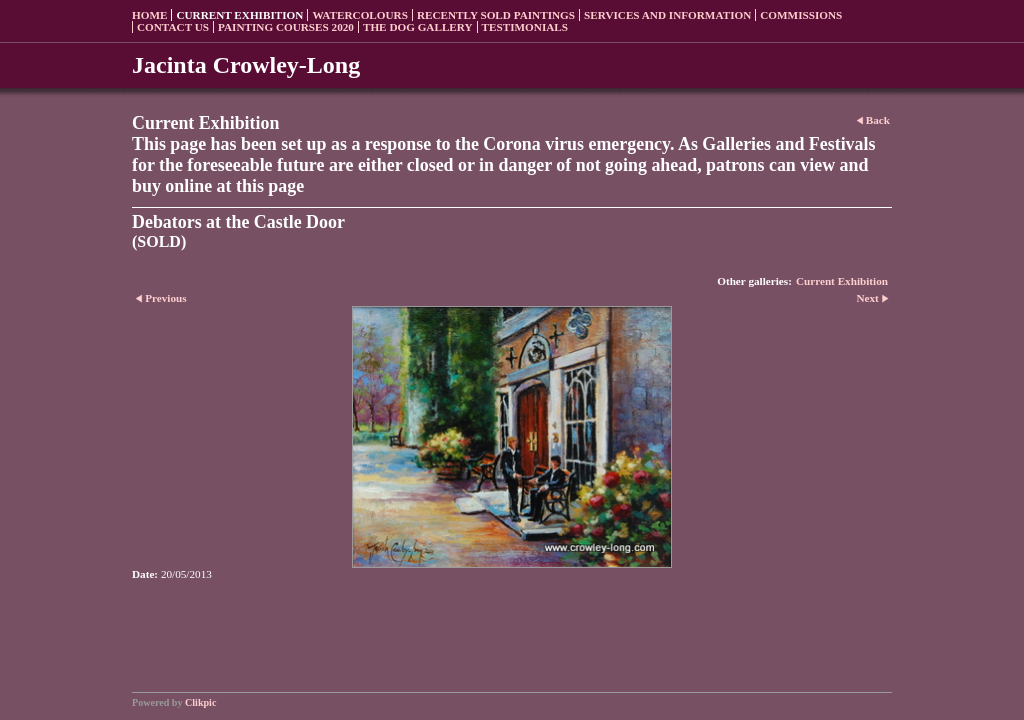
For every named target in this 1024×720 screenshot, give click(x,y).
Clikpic (200, 702)
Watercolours (360, 15)
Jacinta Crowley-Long (246, 65)
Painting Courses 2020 (286, 27)
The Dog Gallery (418, 27)
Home (149, 15)
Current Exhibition (239, 15)
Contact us (173, 27)
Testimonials (525, 27)
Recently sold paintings (496, 15)
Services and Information (667, 15)
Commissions (801, 15)
